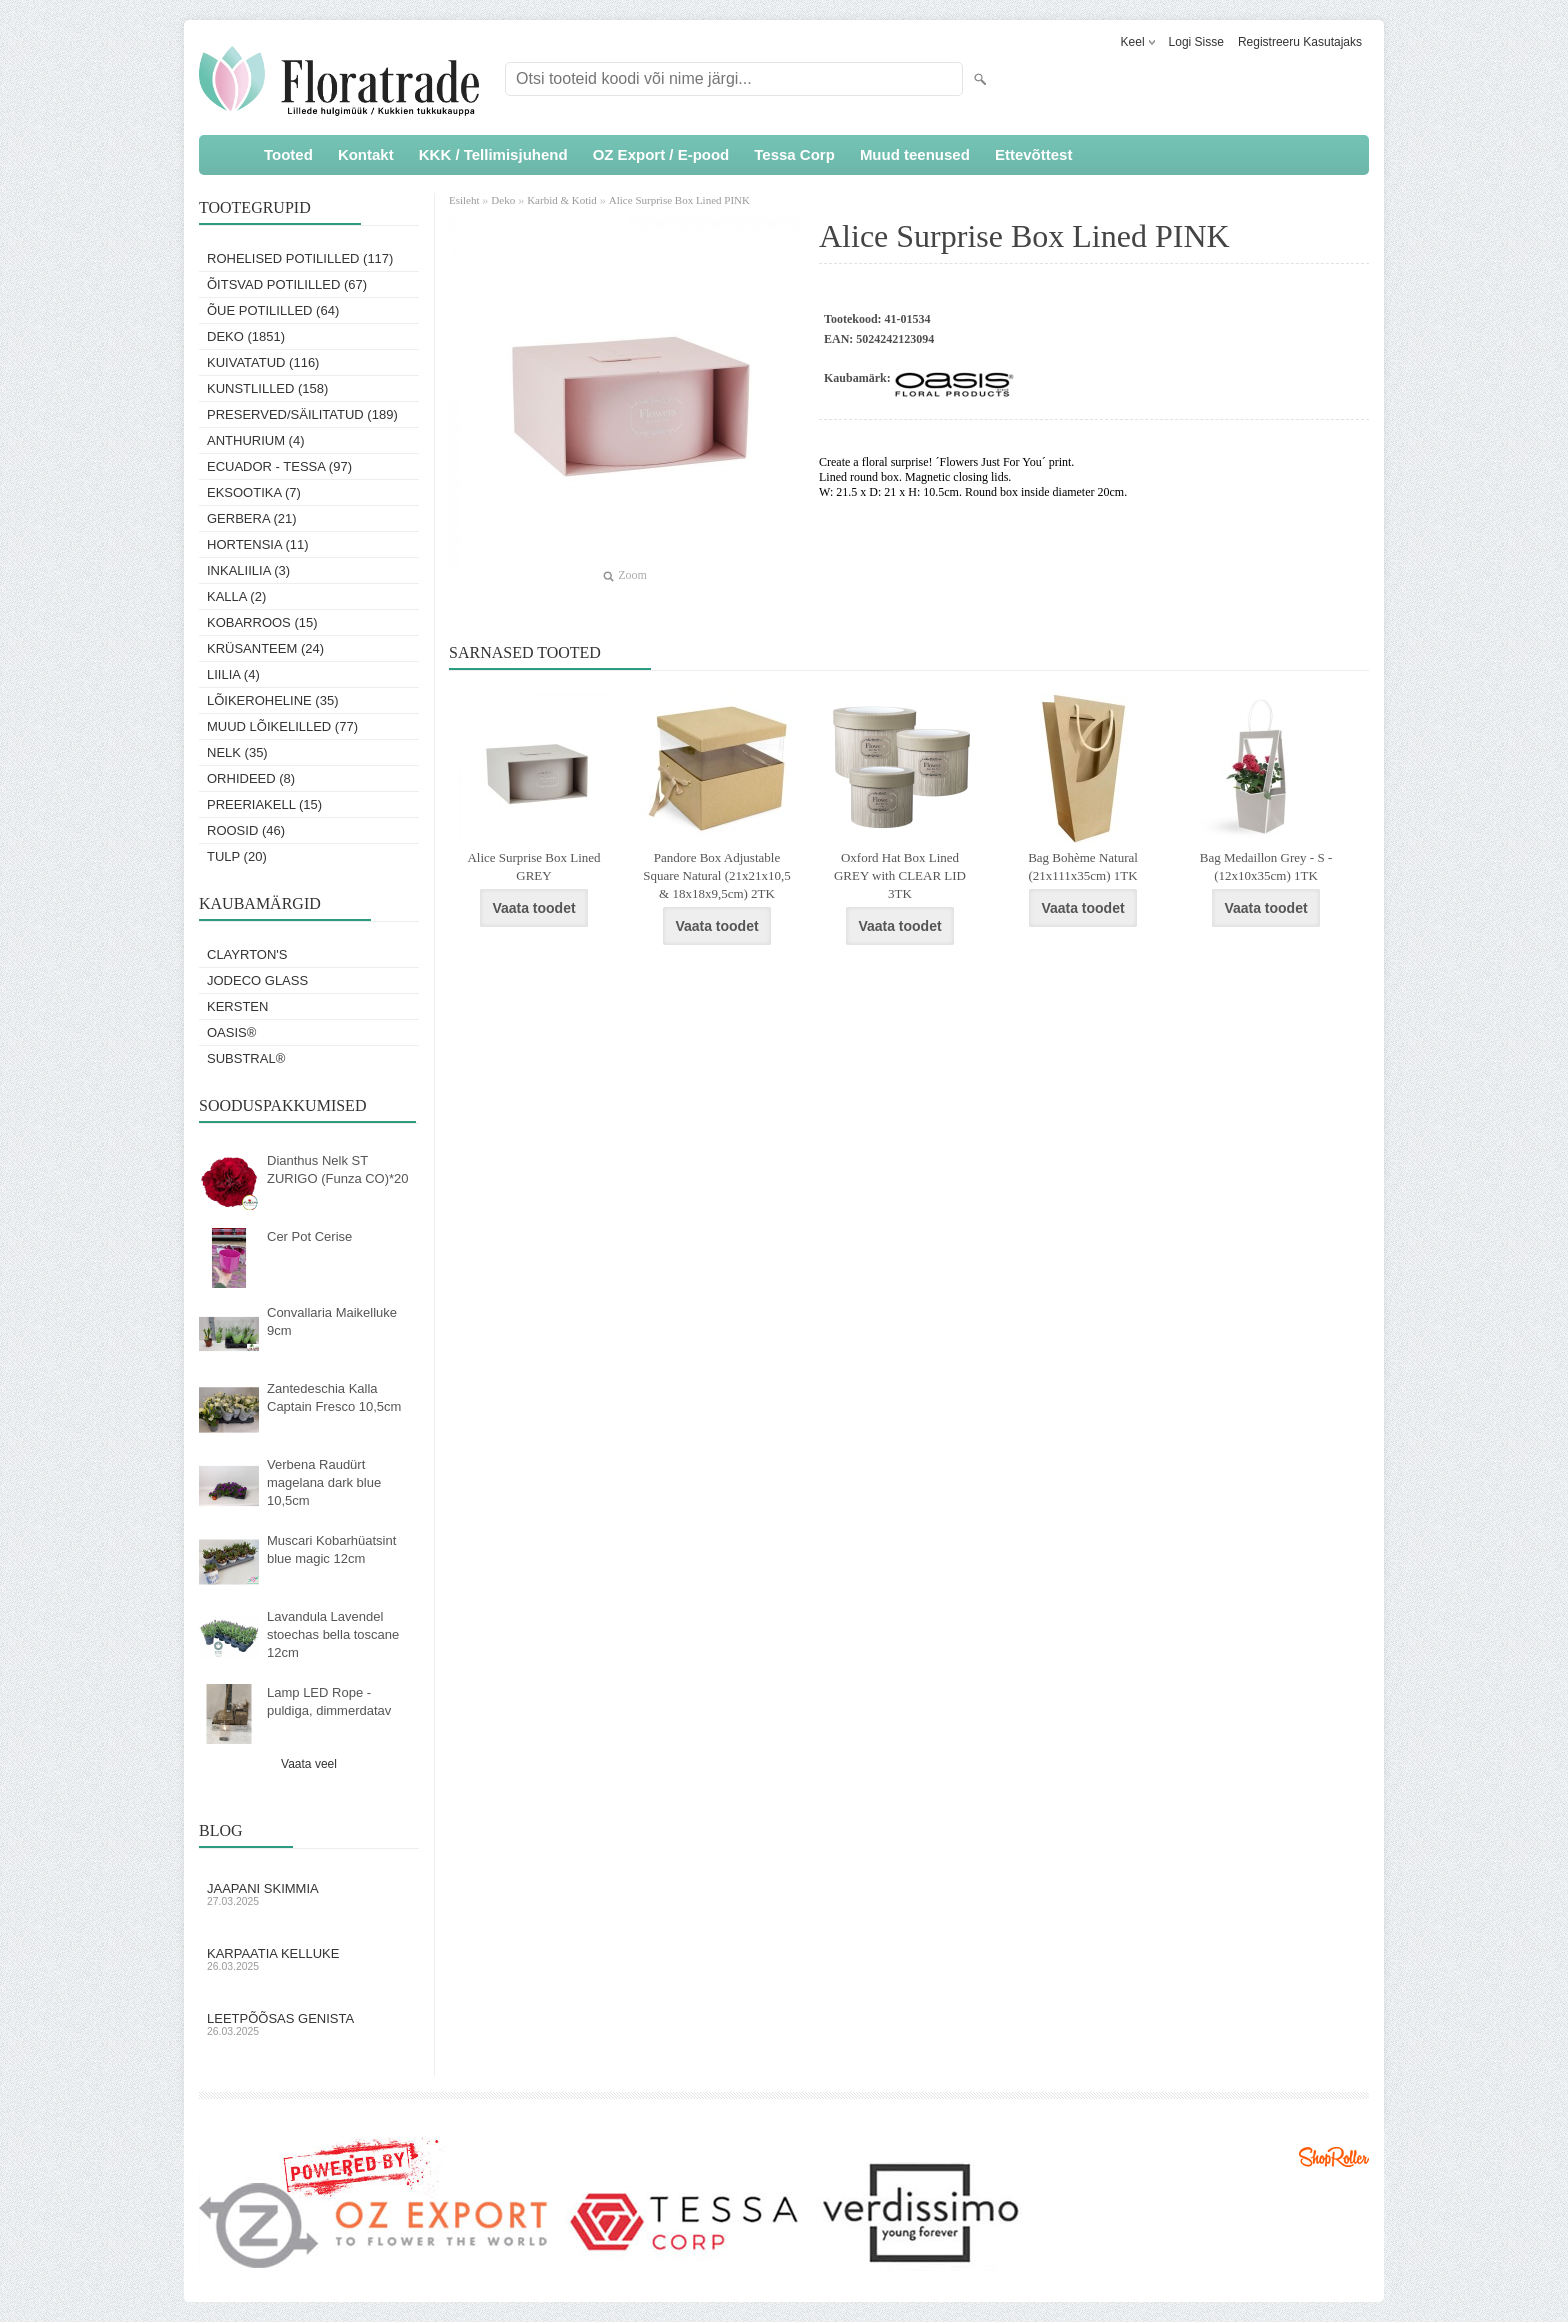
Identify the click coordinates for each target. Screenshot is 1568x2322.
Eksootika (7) (254, 492)
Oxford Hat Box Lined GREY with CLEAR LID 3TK (900, 875)
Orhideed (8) (251, 778)
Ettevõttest (1034, 154)
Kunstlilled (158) (267, 388)
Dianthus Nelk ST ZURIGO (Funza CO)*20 (338, 1169)
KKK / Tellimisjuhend (493, 154)
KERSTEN (237, 1006)
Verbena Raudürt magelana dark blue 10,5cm (324, 1482)
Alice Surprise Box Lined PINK (679, 200)
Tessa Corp (794, 154)
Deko (503, 200)
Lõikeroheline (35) (273, 700)
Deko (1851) (246, 336)
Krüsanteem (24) (265, 648)
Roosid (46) (246, 830)
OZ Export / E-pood (661, 154)
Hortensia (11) (258, 544)
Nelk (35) (237, 752)
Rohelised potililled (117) (300, 258)
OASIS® (231, 1032)
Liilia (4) (233, 674)
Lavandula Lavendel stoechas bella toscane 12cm (333, 1634)
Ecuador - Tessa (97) (279, 466)
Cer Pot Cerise (309, 1236)
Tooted (288, 154)
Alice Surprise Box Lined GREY (533, 866)
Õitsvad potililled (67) (287, 284)
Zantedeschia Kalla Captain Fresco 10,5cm (334, 1397)
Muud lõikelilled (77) (282, 726)
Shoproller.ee (1334, 2157)
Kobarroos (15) (262, 622)
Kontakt (366, 154)
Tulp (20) (237, 856)
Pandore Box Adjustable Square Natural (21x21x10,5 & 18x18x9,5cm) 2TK (717, 875)
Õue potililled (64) (273, 310)
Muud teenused (915, 154)
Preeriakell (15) (264, 804)
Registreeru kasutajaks (1300, 42)
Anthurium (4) (256, 440)
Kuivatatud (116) (263, 362)
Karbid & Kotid (562, 200)
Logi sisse (1196, 42)
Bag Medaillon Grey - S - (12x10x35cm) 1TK (1266, 866)
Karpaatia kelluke (309, 1959)
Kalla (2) (236, 596)
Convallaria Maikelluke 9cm (332, 1321)
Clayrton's (247, 954)
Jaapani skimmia (309, 1894)
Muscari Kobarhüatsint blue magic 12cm (331, 1549)
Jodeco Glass (257, 980)
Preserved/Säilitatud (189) (302, 414)
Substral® (246, 1058)
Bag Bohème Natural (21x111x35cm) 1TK (1083, 866)
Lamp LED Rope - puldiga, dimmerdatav (329, 1701)
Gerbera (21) (252, 518)
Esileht (465, 200)
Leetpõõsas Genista (309, 2024)
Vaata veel (309, 1764)
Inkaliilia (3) (248, 570)
